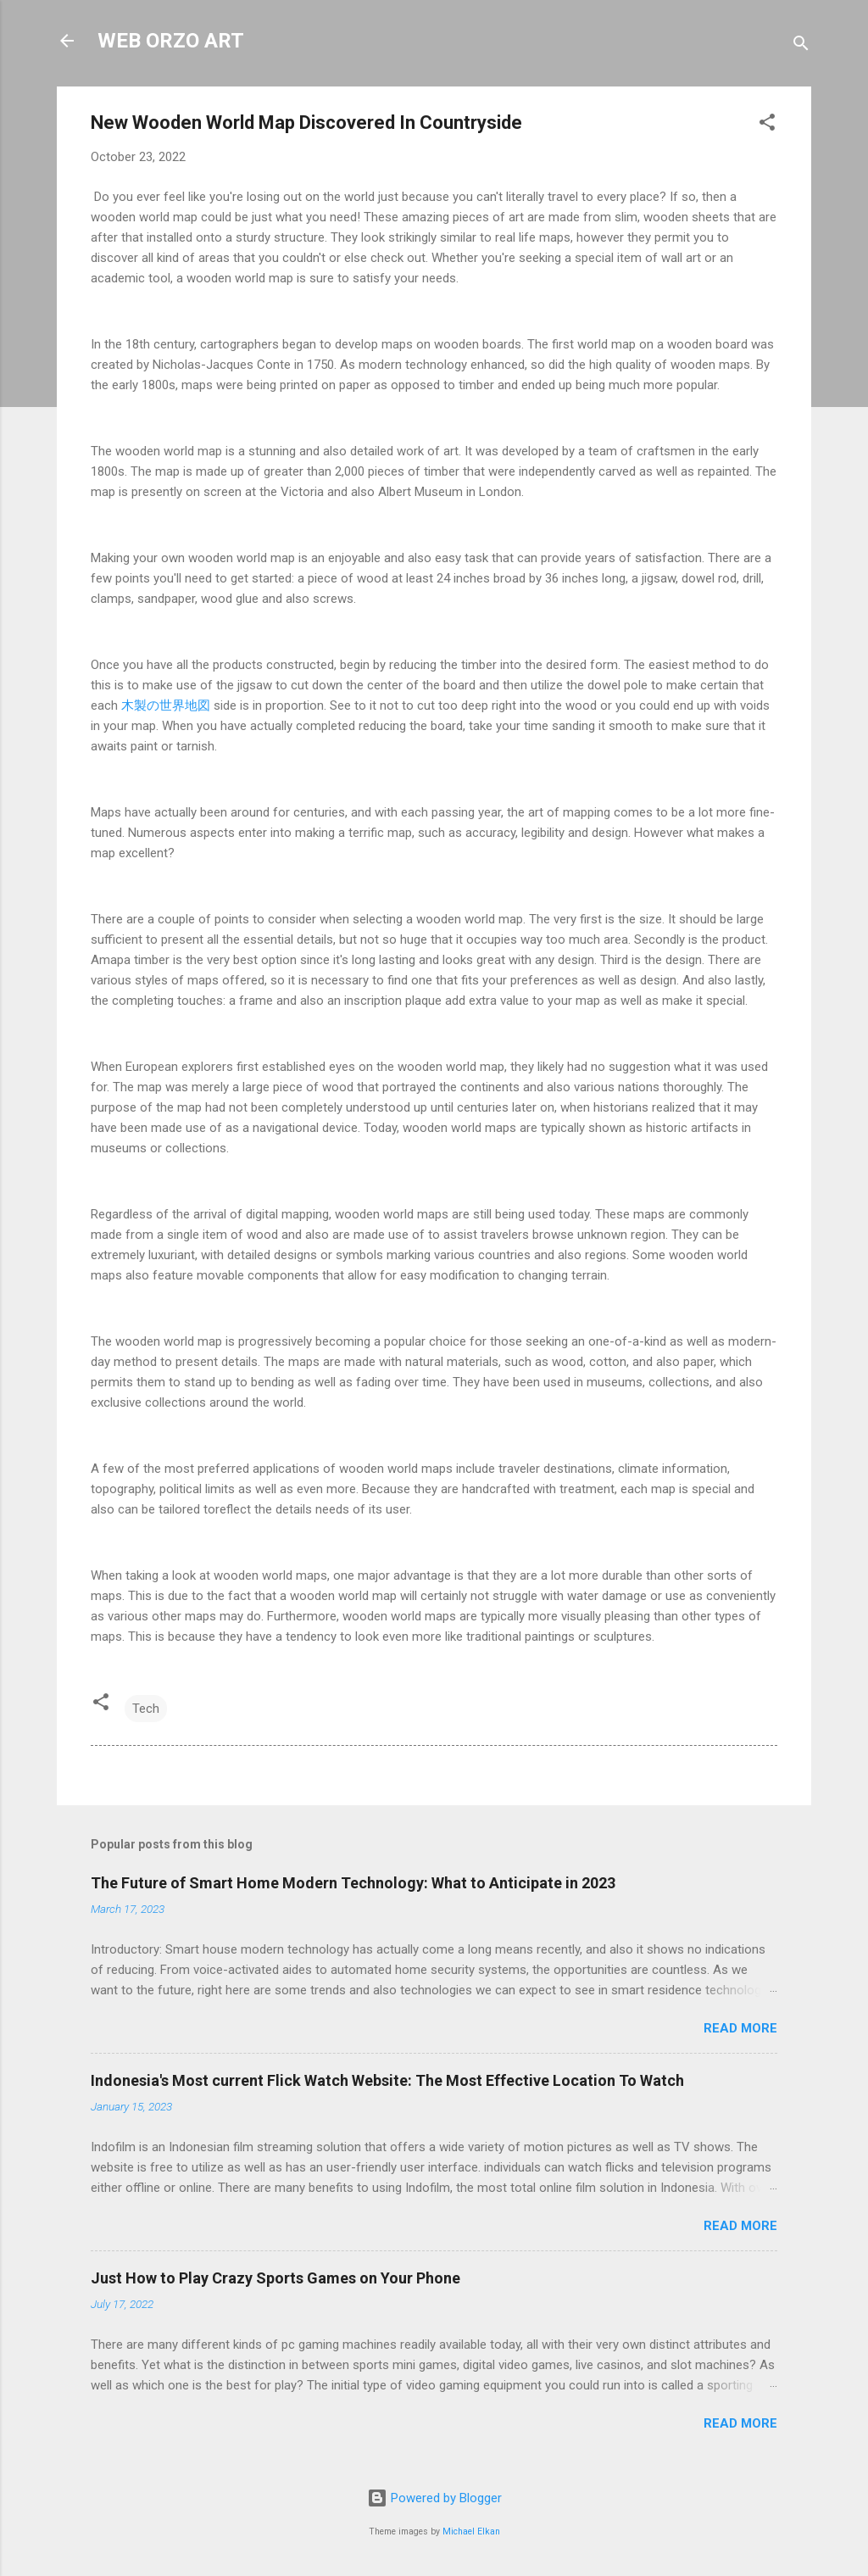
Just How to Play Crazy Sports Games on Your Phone (275, 2278)
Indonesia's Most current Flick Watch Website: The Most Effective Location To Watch (387, 2080)
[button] (767, 125)
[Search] (801, 46)
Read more (740, 2028)
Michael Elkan (471, 2531)
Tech (145, 1708)
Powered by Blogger (434, 2498)
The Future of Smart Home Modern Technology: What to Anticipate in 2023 (353, 1883)
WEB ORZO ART (170, 41)
